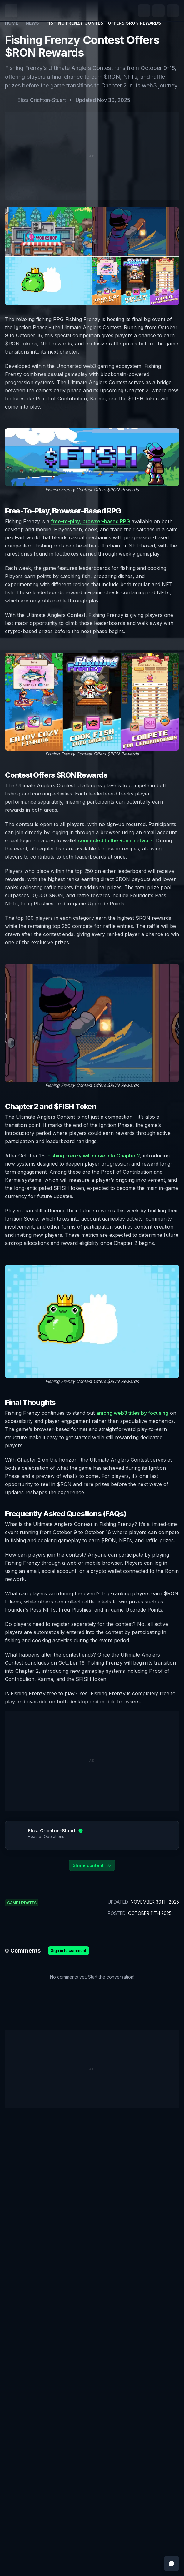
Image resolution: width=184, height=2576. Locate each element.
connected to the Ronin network (115, 840)
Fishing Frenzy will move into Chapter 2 (93, 1155)
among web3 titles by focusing (132, 1413)
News (32, 23)
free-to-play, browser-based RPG (90, 521)
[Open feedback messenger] (171, 2563)
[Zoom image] (92, 457)
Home (11, 23)
